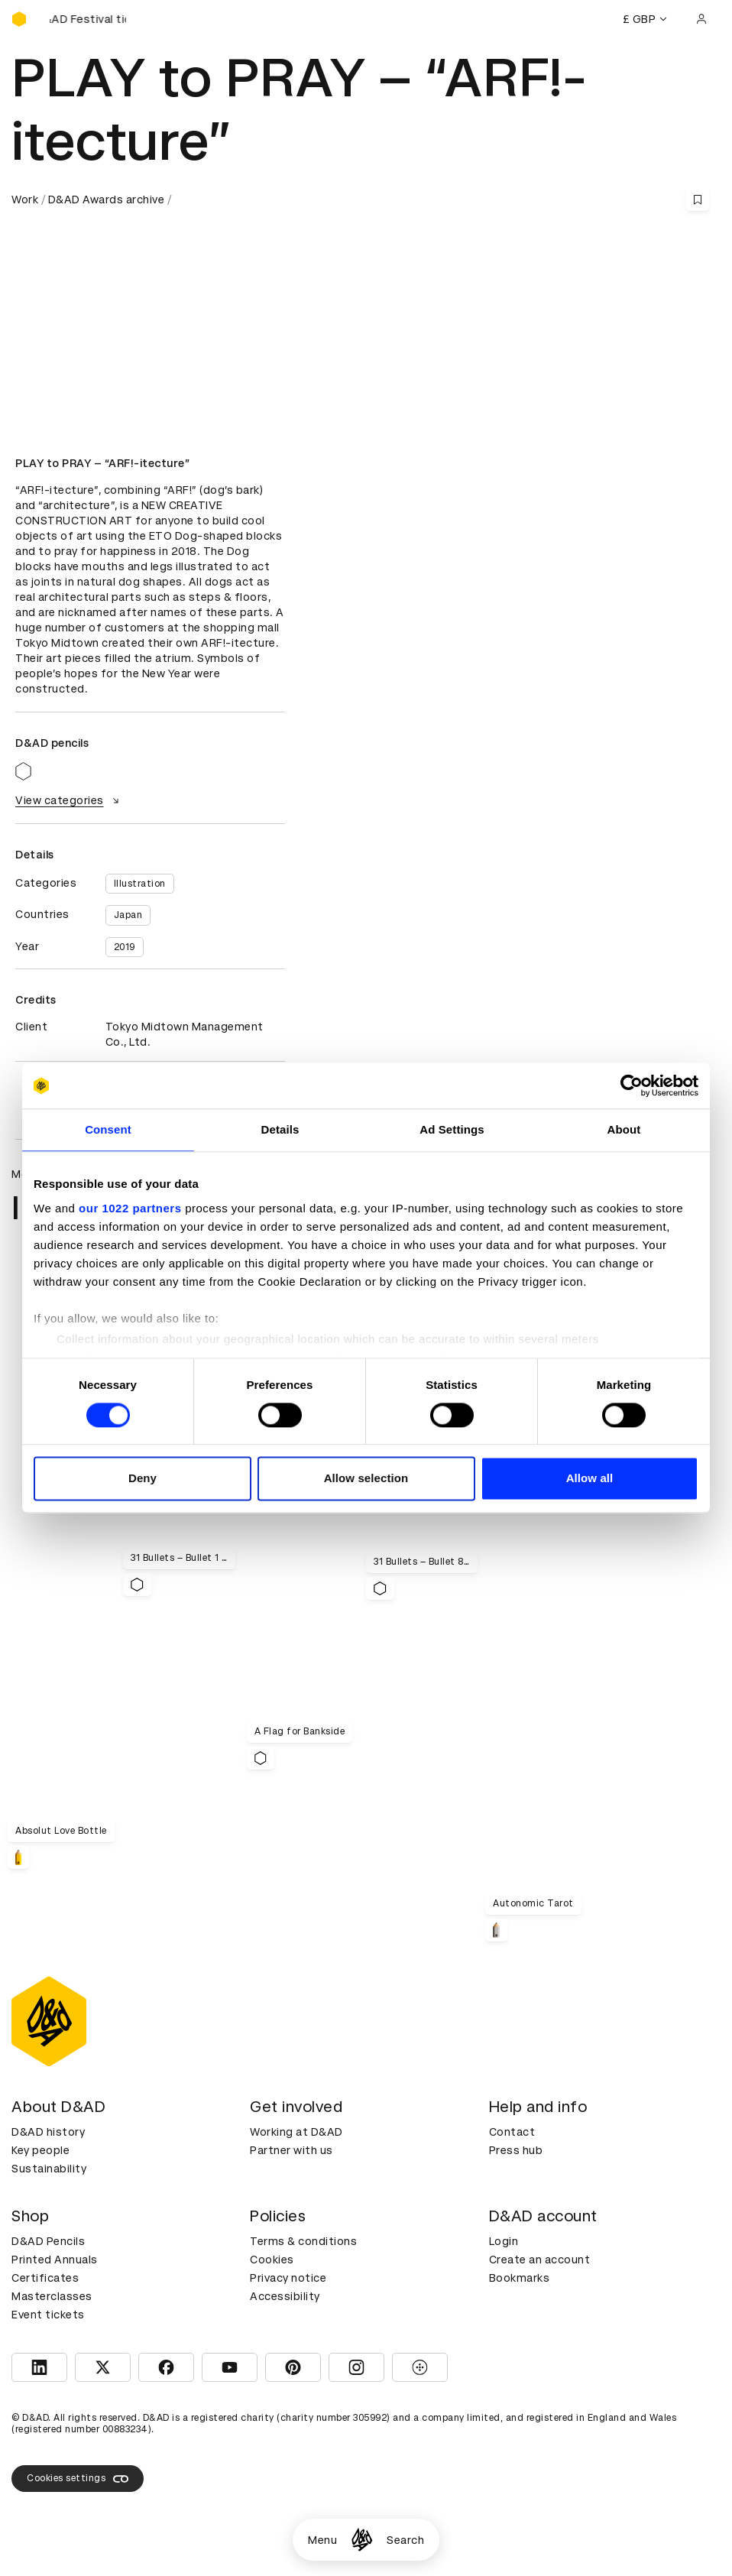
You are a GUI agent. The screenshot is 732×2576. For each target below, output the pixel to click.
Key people (40, 2150)
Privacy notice (288, 2278)
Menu (322, 2540)
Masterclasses (51, 2296)
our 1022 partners (130, 1208)
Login (504, 2241)
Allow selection (366, 1478)
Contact (512, 2132)
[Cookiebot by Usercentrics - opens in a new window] (631, 1085)
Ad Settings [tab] (451, 1129)
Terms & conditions (303, 2241)
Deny (142, 1478)
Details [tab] (280, 1129)
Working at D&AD (296, 2132)
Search (405, 2540)
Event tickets (48, 2314)
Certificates (45, 2278)
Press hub (516, 2150)
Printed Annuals (54, 2259)
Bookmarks (519, 2278)
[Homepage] (362, 2540)
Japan (128, 915)
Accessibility (285, 2296)
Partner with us (291, 2150)
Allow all (590, 1478)
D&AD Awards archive (106, 199)
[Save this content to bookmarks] (697, 199)
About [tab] (624, 1129)
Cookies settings (77, 2479)
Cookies (272, 2259)
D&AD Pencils (48, 2241)
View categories (69, 800)
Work (24, 199)
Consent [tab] (108, 1129)
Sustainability (48, 2168)
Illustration (140, 883)
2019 (124, 947)
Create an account (540, 2259)
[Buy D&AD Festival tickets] (88, 19)
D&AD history (48, 2132)
